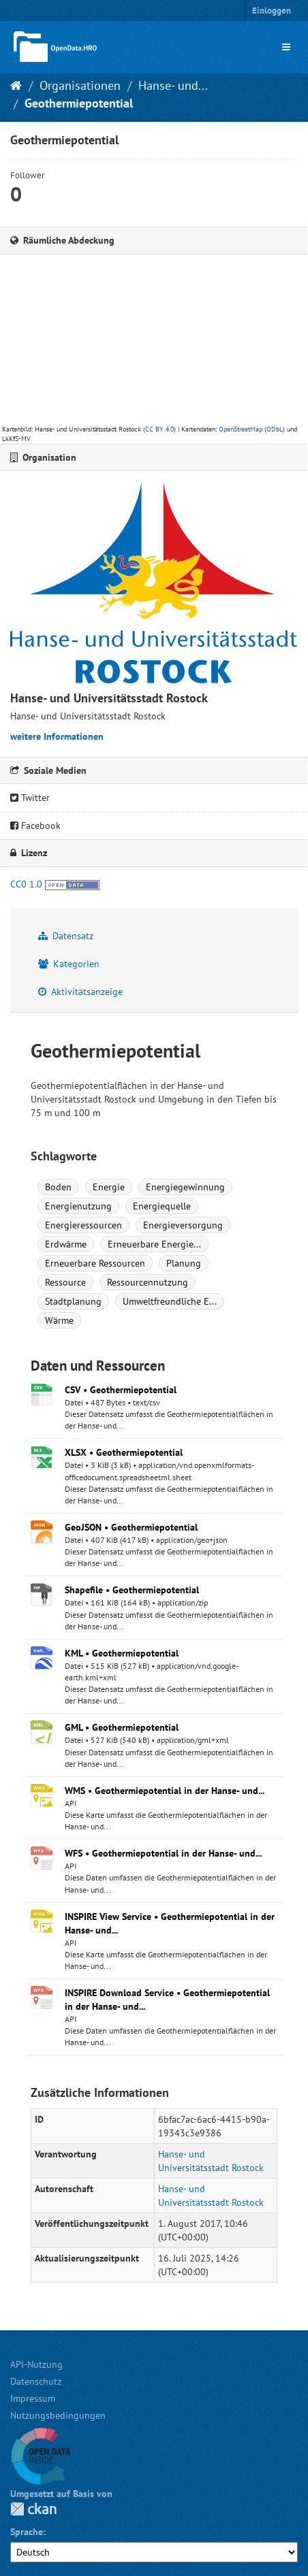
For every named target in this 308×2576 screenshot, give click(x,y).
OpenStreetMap (240, 429)
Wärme (59, 1320)
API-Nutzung (36, 2364)
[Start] (16, 85)
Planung (183, 1263)
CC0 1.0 (26, 884)
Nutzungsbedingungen (58, 2415)
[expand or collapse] (286, 47)
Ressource (65, 1282)
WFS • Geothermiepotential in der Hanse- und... (163, 1853)
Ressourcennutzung (147, 1282)
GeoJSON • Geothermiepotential (131, 1527)
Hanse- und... (173, 85)
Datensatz (65, 936)
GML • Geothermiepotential (122, 1727)
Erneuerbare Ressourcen (95, 1263)
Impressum (32, 2398)
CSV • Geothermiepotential (120, 1390)
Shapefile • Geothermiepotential (132, 1590)
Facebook (35, 825)
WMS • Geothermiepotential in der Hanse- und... (164, 1790)
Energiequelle (162, 1206)
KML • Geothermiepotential (122, 1653)
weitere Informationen (57, 736)
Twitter (30, 798)
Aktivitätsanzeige (80, 991)
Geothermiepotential (79, 103)
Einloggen (271, 10)
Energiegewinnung (185, 1187)
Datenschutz (35, 2381)
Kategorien (68, 964)
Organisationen (80, 85)
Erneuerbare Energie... (154, 1244)
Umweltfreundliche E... (170, 1301)
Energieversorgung (183, 1225)
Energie (109, 1187)
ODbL (274, 429)
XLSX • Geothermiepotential (124, 1452)
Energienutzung (78, 1206)
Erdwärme (66, 1244)
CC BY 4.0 (159, 429)
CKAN (33, 2509)
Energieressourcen (83, 1225)
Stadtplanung (73, 1301)
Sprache (26, 2532)
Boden (58, 1187)
